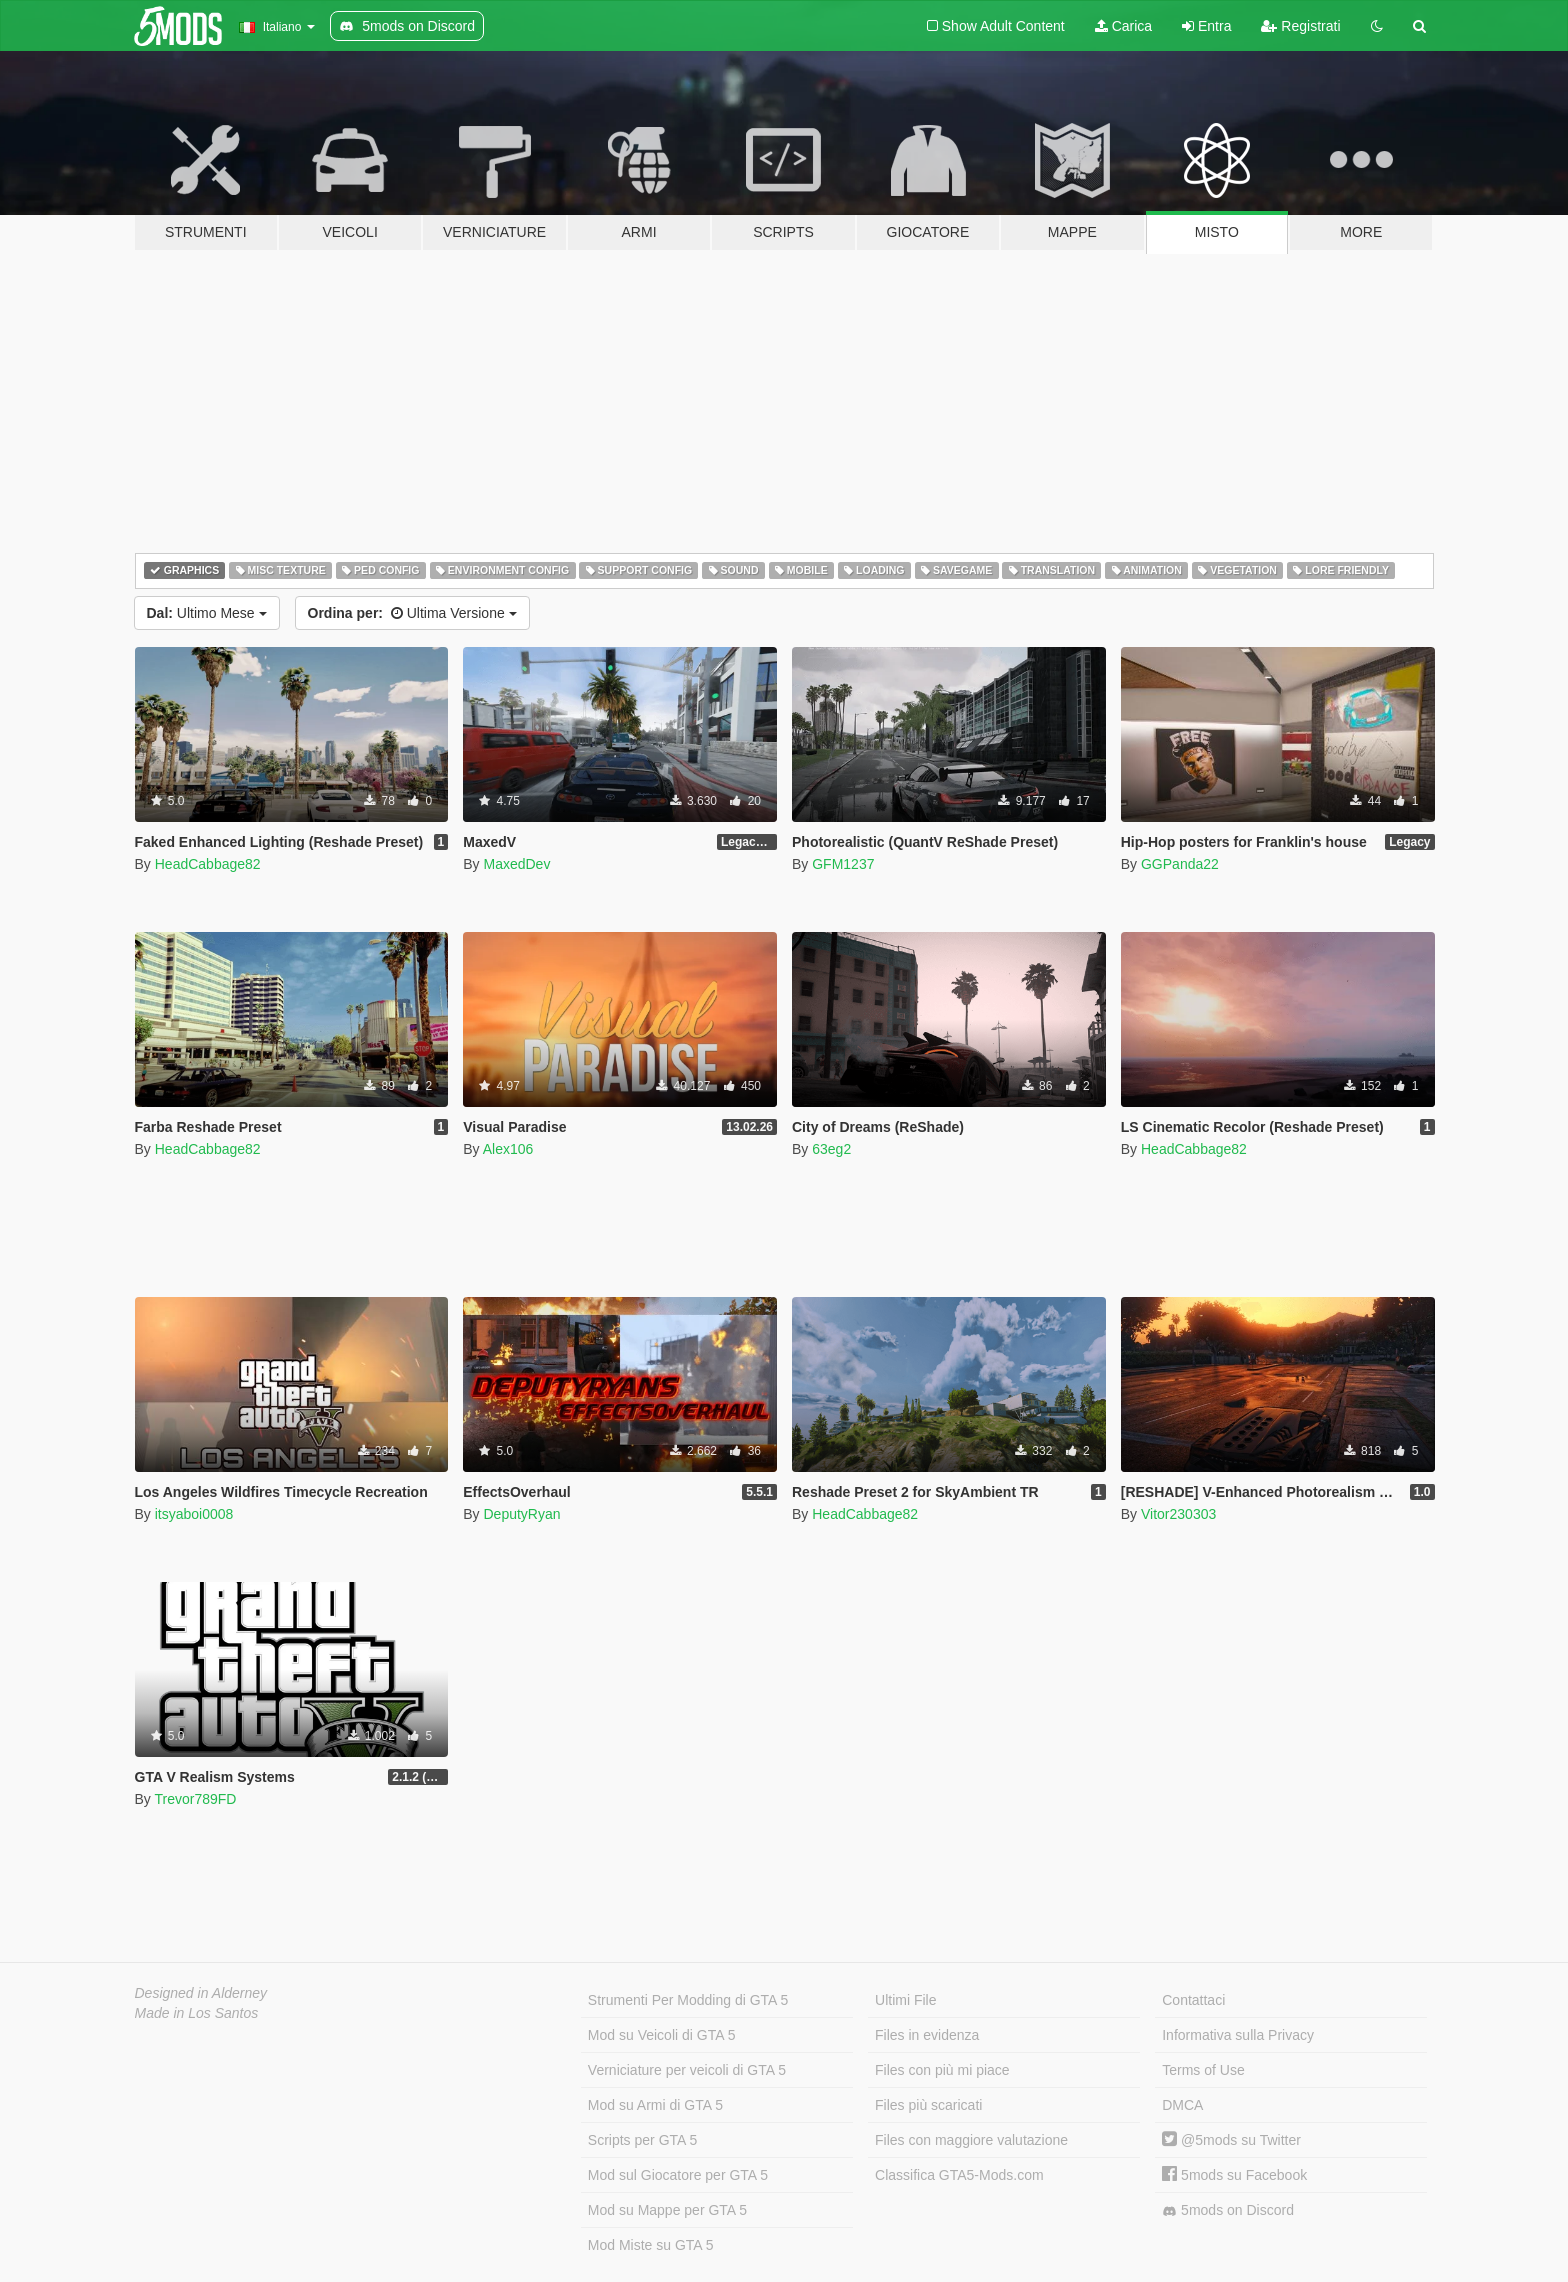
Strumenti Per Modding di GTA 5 (688, 2000)
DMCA (1182, 2105)
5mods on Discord (1228, 2210)
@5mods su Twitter (1231, 2140)
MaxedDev (516, 864)
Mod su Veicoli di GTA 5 (662, 2035)
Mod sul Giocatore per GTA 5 (678, 2175)
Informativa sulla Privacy (1238, 2035)
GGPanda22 (1180, 864)
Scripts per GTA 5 (642, 2140)
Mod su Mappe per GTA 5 (667, 2210)
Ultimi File (905, 2000)
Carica (1123, 26)
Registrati (1300, 26)
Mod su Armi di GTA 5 (655, 2105)
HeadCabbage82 (208, 864)
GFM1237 (843, 864)
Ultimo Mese (207, 613)
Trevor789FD (195, 1799)
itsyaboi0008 (194, 1514)
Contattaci (1193, 2000)
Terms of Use (1203, 2070)
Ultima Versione (412, 613)
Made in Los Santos (197, 2013)
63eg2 (831, 1149)
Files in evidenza (927, 2035)
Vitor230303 (1178, 1514)
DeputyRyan (521, 1514)
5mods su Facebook (1234, 2175)
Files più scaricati (928, 2105)
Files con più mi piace (942, 2070)
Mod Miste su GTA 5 (651, 2245)
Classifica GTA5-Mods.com (959, 2175)
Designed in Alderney (201, 1993)
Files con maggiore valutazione (971, 2140)
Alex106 (508, 1149)
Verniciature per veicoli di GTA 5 (687, 2070)
